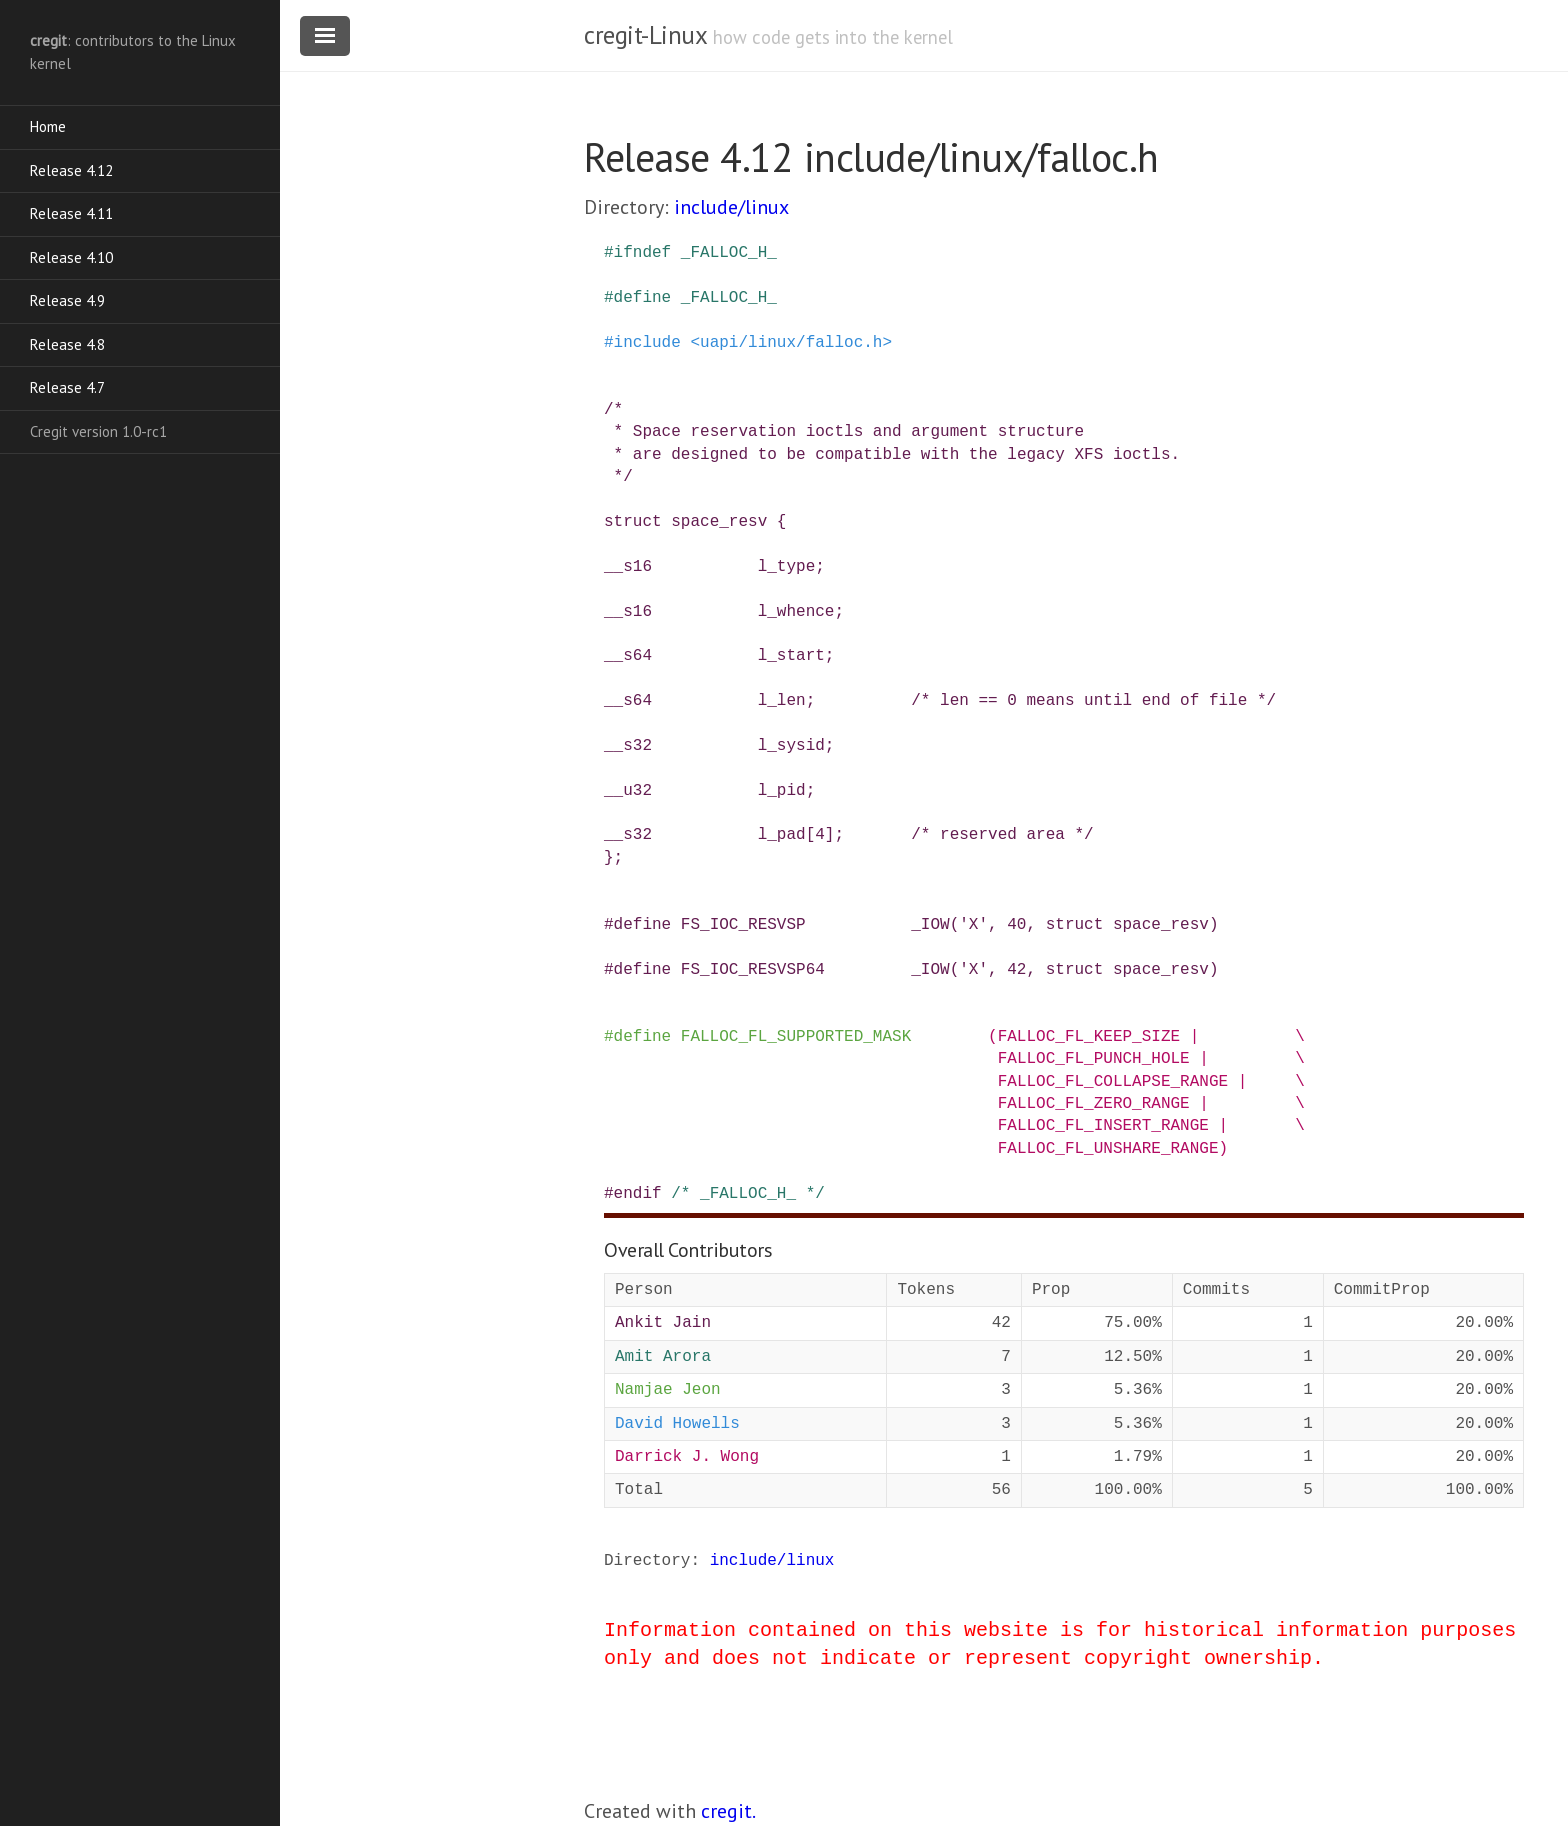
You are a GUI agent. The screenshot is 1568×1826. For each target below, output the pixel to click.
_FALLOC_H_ (729, 253)
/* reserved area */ (1002, 835)
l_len (782, 701)
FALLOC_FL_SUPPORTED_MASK (796, 1037)
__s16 (628, 567)
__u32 (628, 791)
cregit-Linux (645, 35)
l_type (787, 567)
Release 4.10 (71, 257)
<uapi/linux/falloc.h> (791, 343)
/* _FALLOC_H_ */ (748, 1194)
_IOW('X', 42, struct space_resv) (1064, 970)
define (643, 298)
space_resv (719, 522)
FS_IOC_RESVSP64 (753, 970)
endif (638, 1194)
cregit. (728, 1811)
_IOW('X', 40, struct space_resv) (1064, 925)
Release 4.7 (67, 387)
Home (48, 126)
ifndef (643, 253)
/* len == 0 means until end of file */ (1093, 701)
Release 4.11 (71, 213)
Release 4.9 (67, 300)
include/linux (731, 207)
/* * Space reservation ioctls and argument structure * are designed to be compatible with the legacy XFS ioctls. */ (892, 443)
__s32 (628, 746)
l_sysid (791, 746)
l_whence (796, 612)
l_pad (782, 835)
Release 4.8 (67, 344)
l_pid (782, 791)
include (647, 343)
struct (633, 522)
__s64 (628, 656)
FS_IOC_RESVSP (743, 925)
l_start (791, 656)
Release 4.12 (71, 170)
